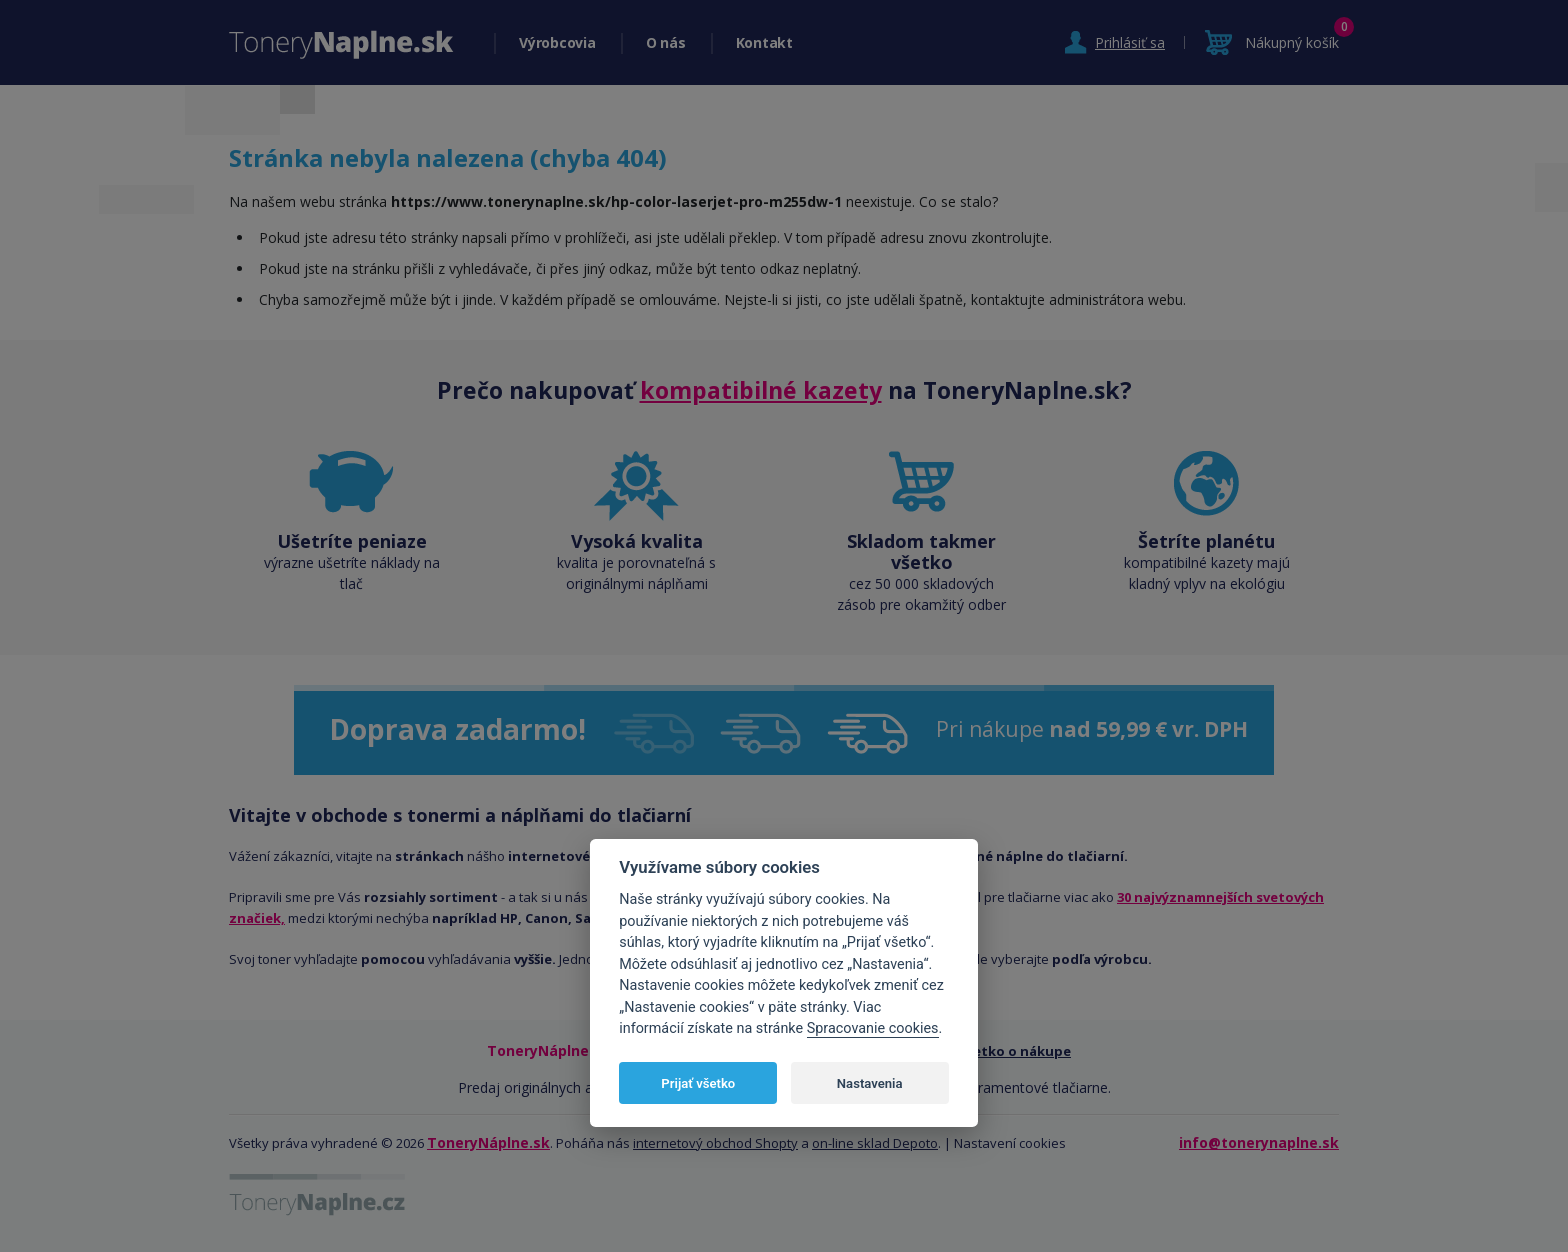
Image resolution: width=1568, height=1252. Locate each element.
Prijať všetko (698, 1083)
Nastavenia (870, 1083)
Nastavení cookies (1010, 1143)
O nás (666, 42)
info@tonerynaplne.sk (1259, 1142)
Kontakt (764, 42)
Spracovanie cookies (873, 1028)
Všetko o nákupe (1015, 1051)
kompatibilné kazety (761, 390)
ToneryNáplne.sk (488, 1142)
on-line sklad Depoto (875, 1143)
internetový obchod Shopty (715, 1143)
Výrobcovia (557, 42)
